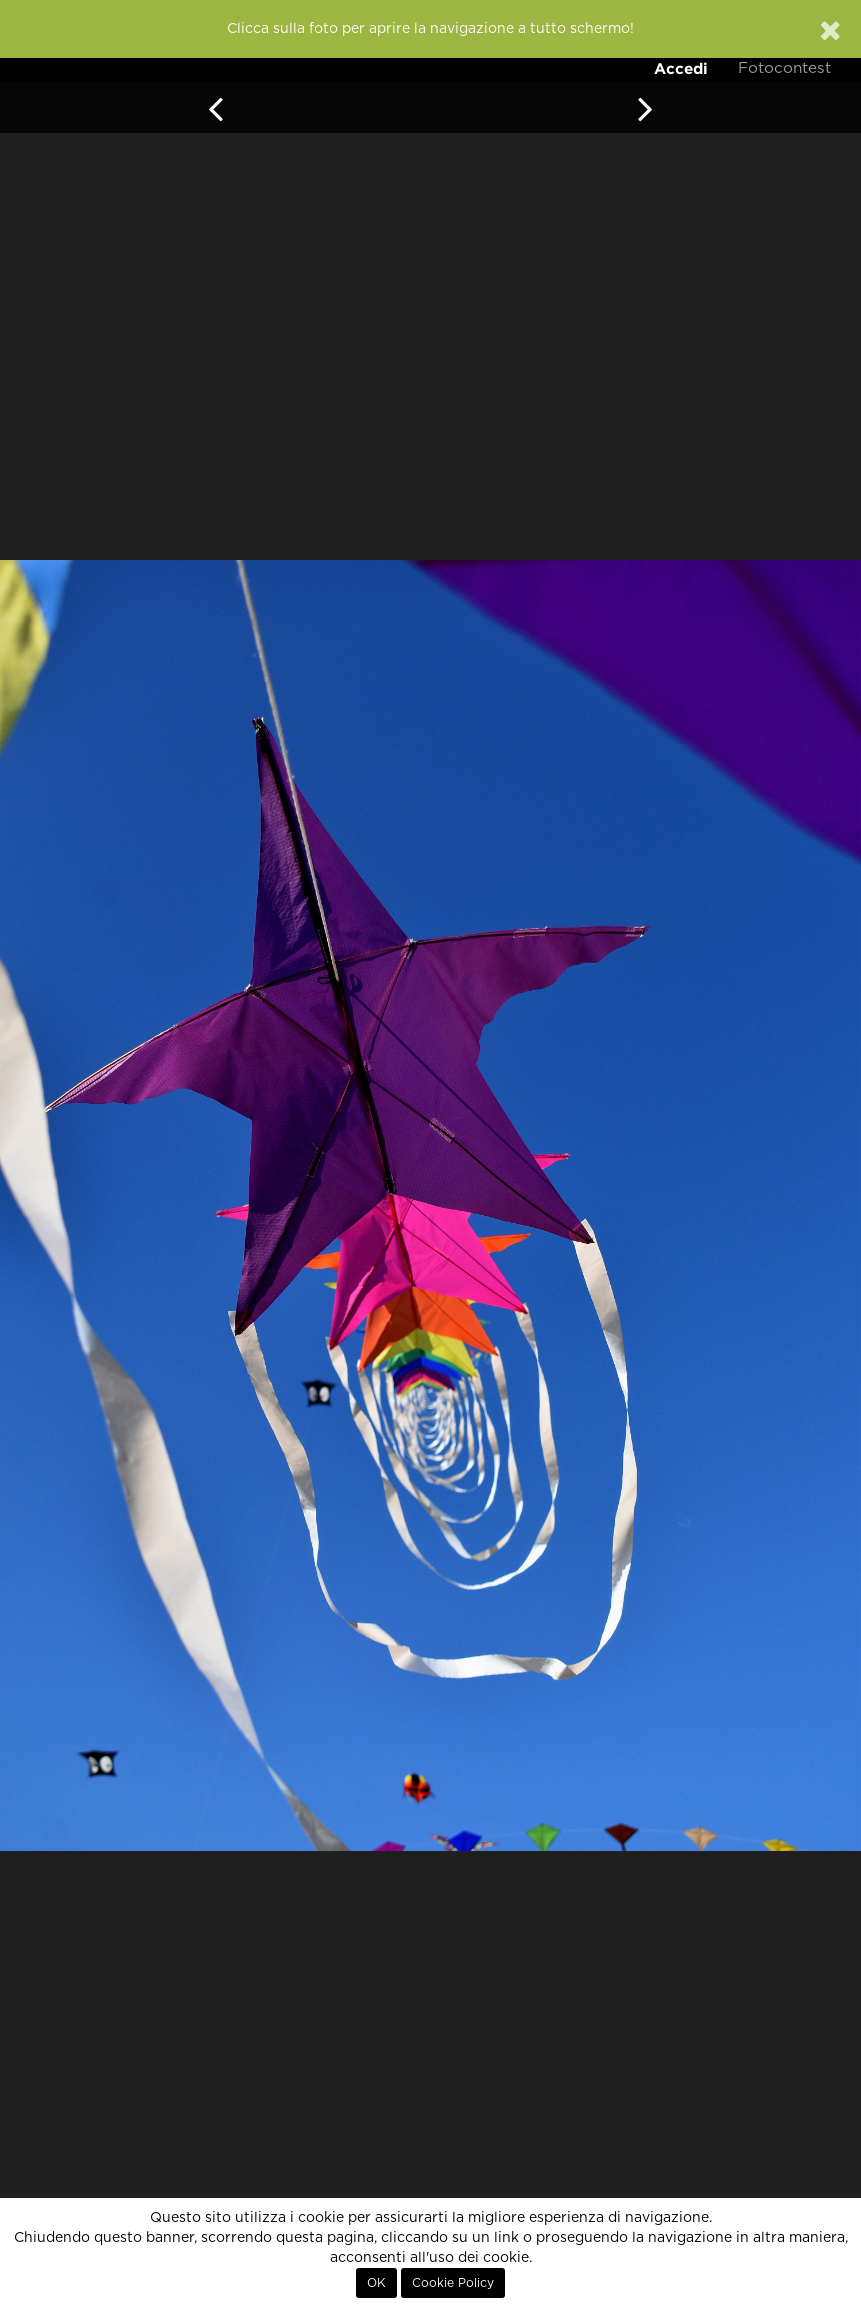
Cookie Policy (453, 2283)
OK (376, 2283)
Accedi (681, 68)
